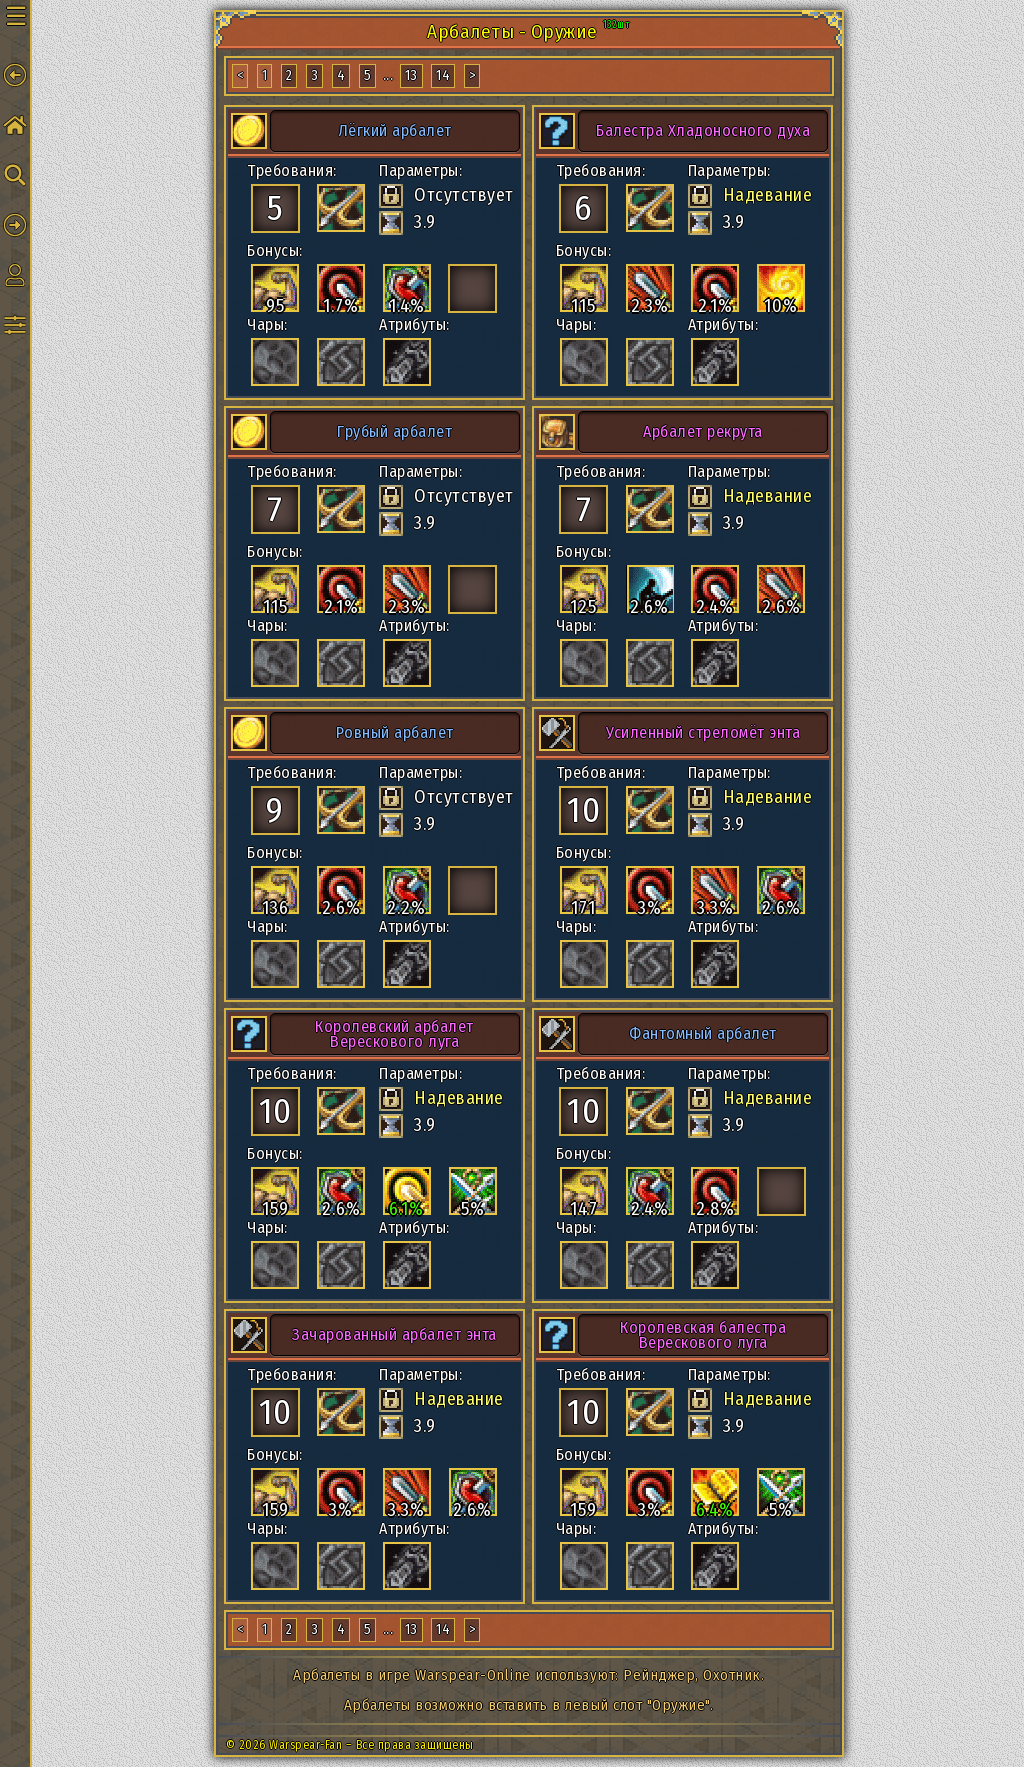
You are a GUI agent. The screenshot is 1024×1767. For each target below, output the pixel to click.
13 (411, 75)
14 (443, 75)
